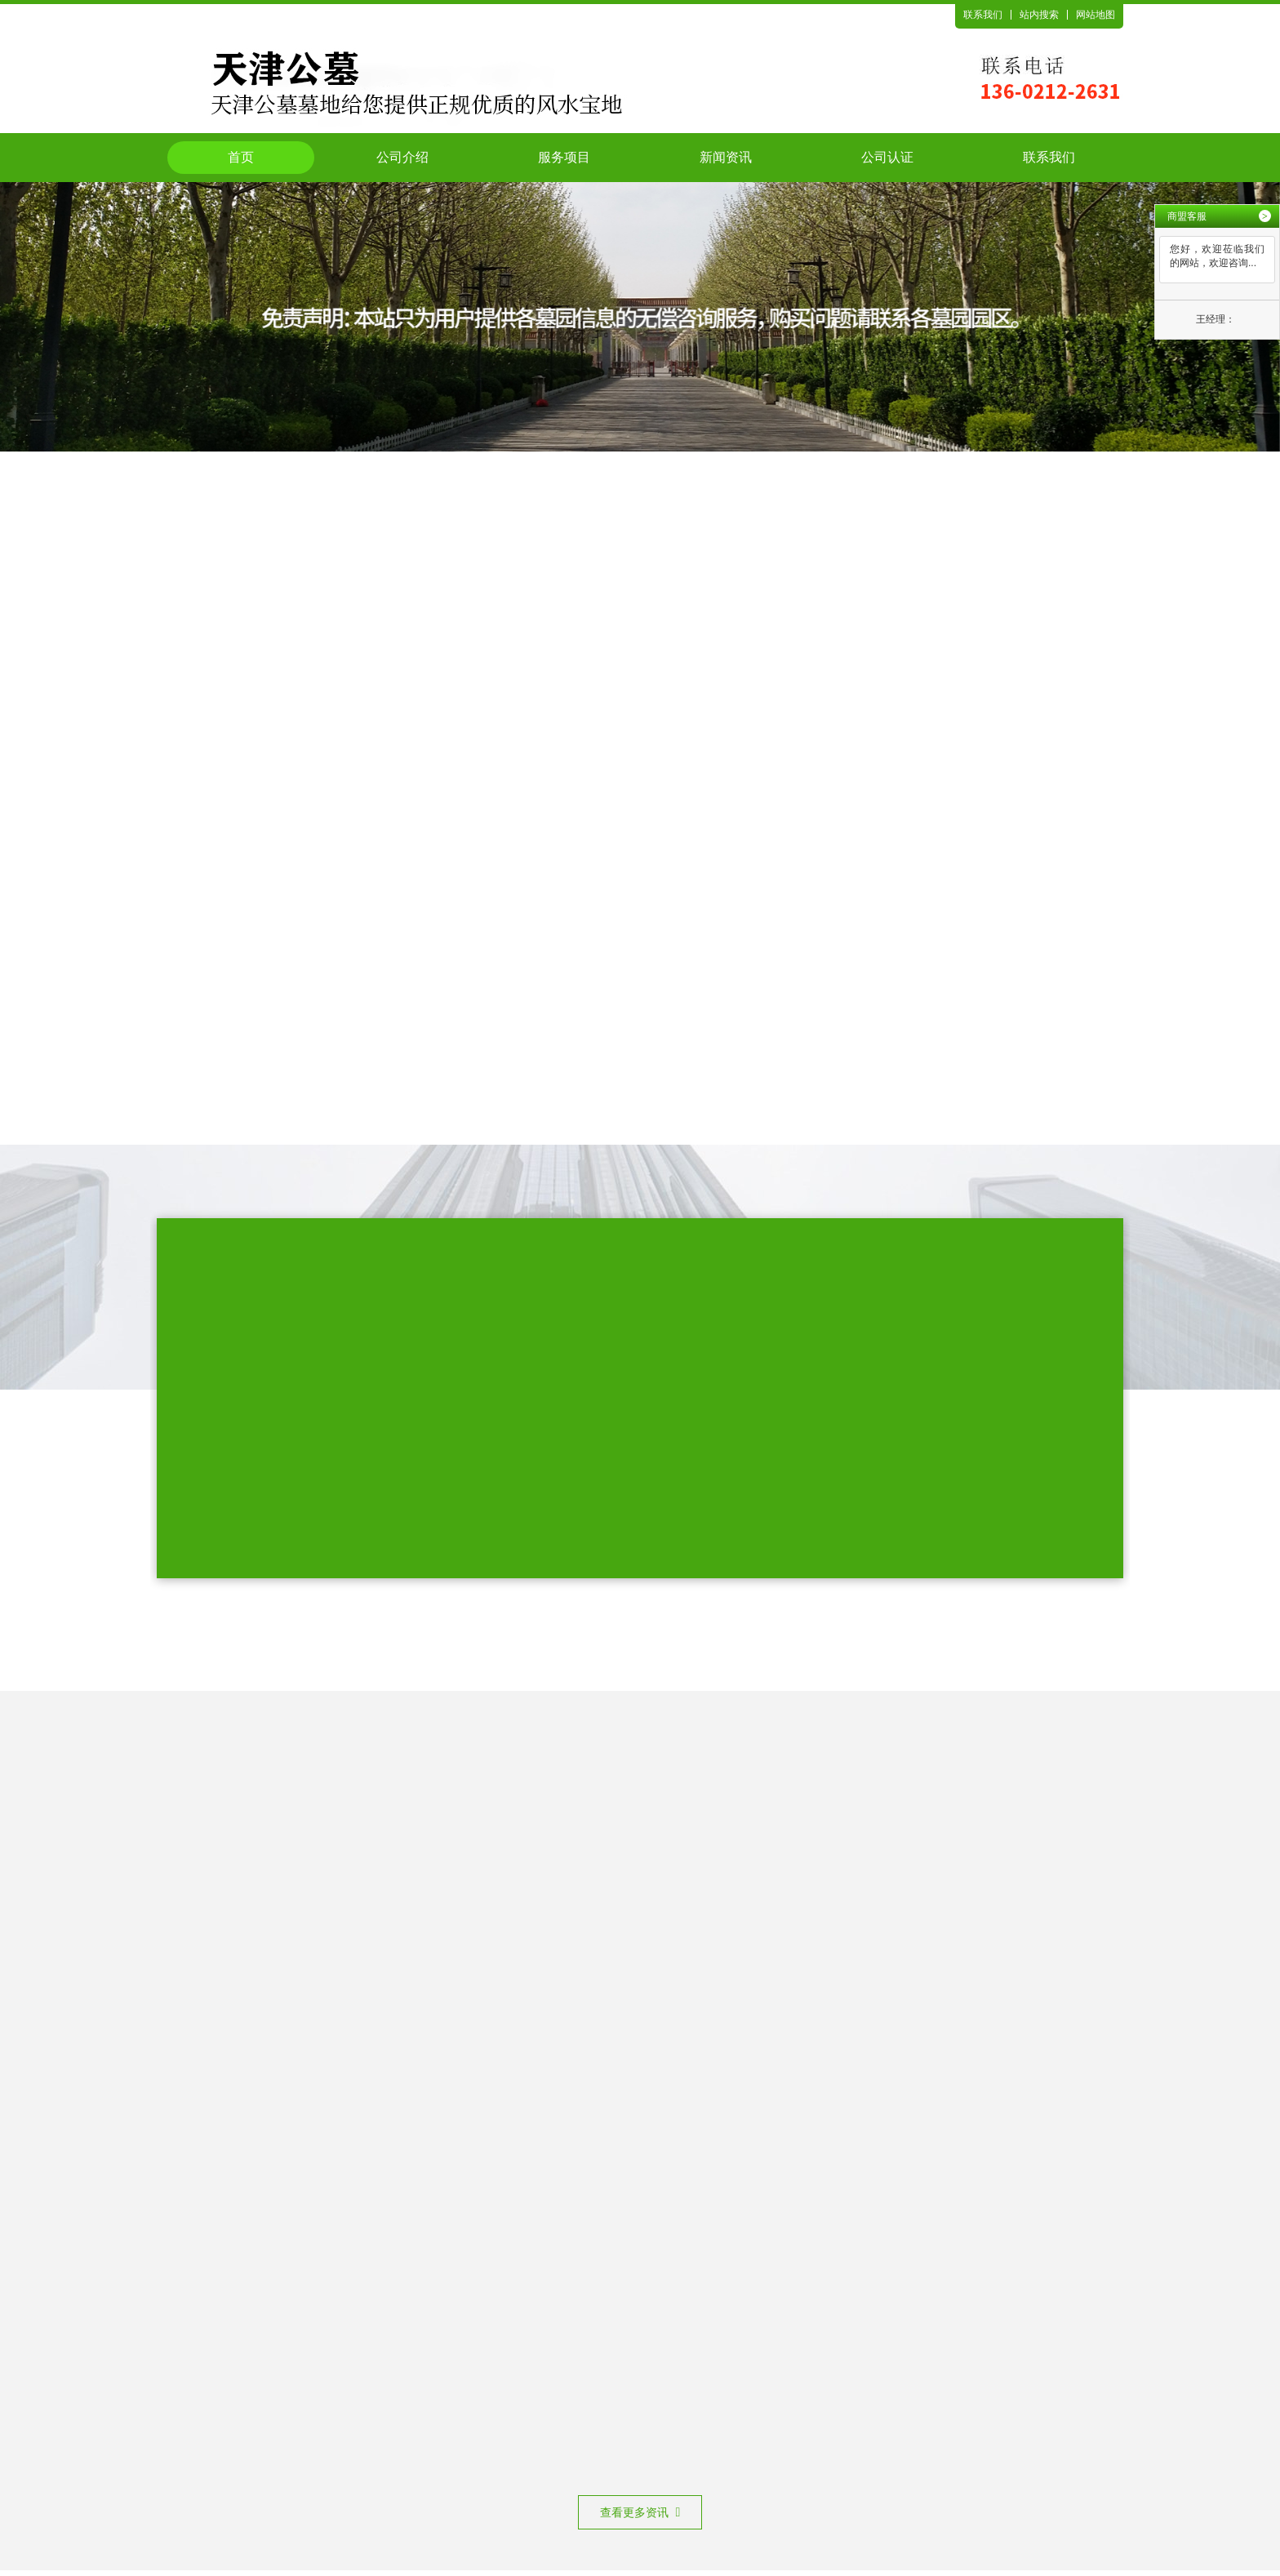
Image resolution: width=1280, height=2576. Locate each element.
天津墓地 (637, 2425)
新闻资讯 (726, 157)
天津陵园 (694, 2425)
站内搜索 (1039, 15)
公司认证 (887, 157)
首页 (241, 157)
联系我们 (982, 15)
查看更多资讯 (640, 1840)
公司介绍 (402, 157)
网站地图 (1095, 15)
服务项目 (564, 157)
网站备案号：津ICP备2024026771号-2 (598, 2494)
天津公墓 (579, 2425)
